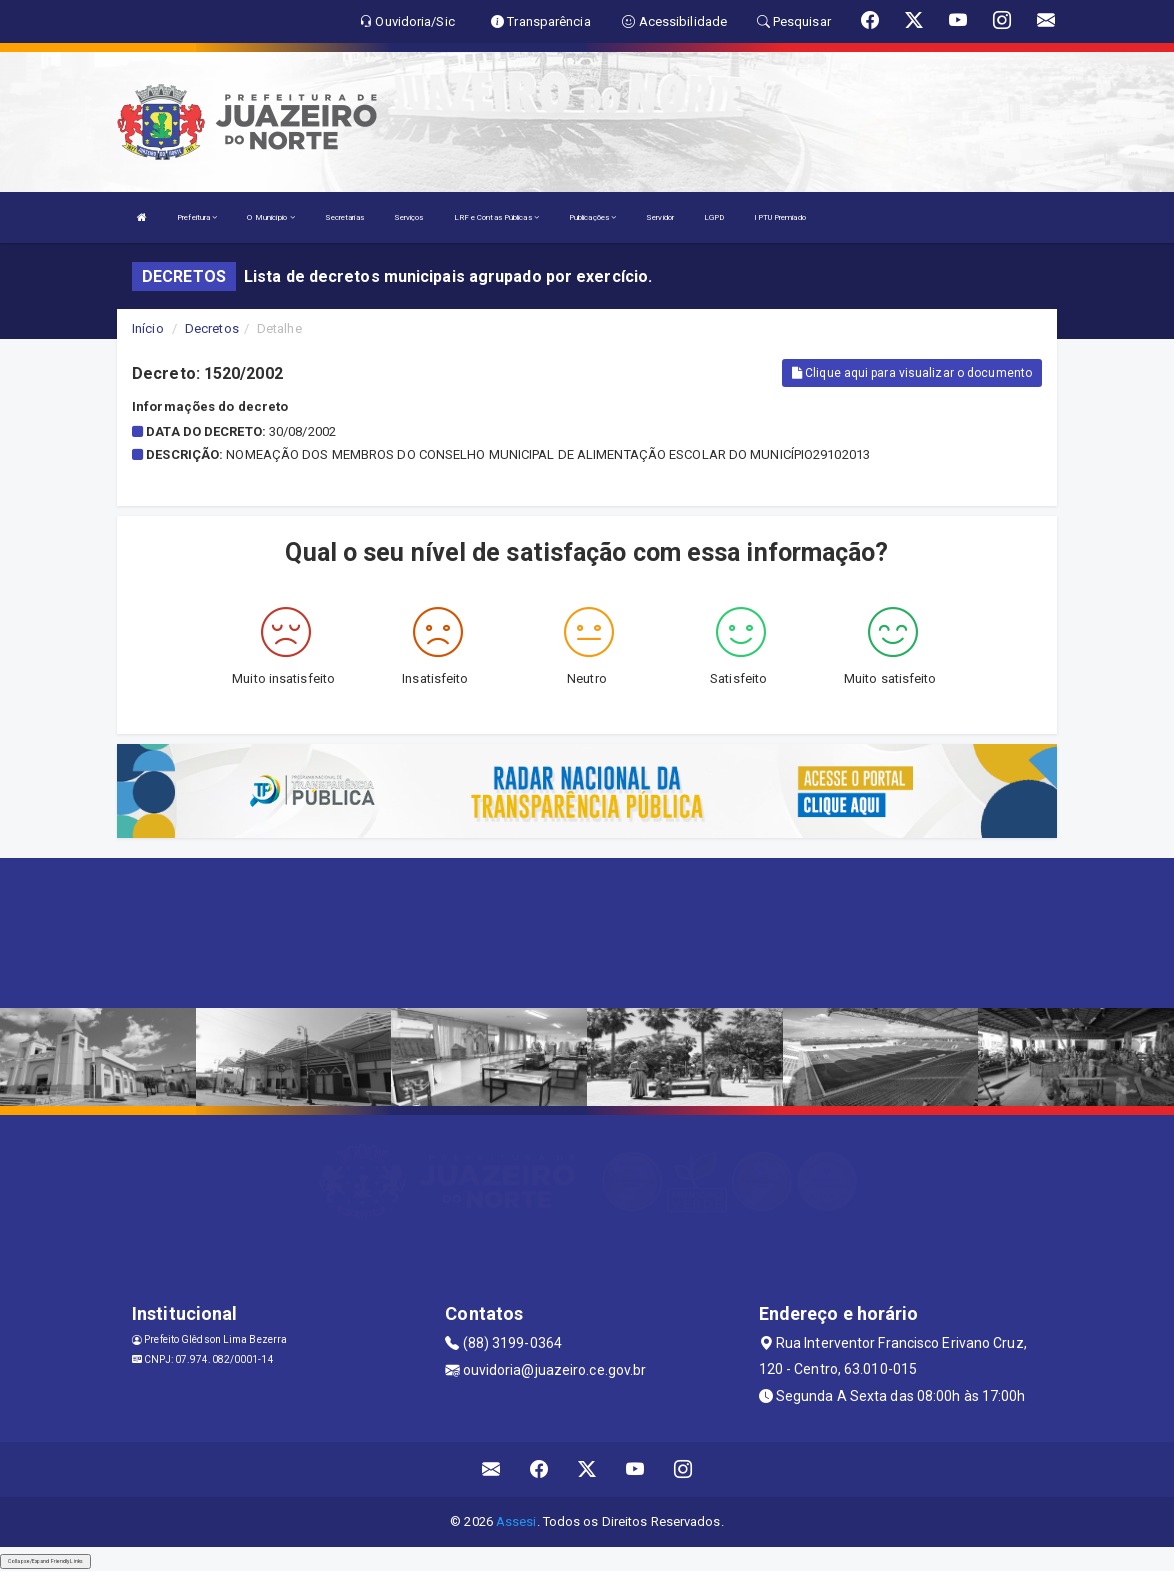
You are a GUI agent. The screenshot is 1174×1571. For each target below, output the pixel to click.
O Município (270, 217)
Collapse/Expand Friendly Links (45, 1561)
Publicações (592, 217)
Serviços (409, 217)
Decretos (212, 328)
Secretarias (344, 217)
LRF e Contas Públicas (496, 217)
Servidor (660, 217)
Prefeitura (197, 217)
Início (148, 328)
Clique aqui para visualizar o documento (912, 373)
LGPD (714, 217)
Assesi (516, 1521)
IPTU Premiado (779, 217)
